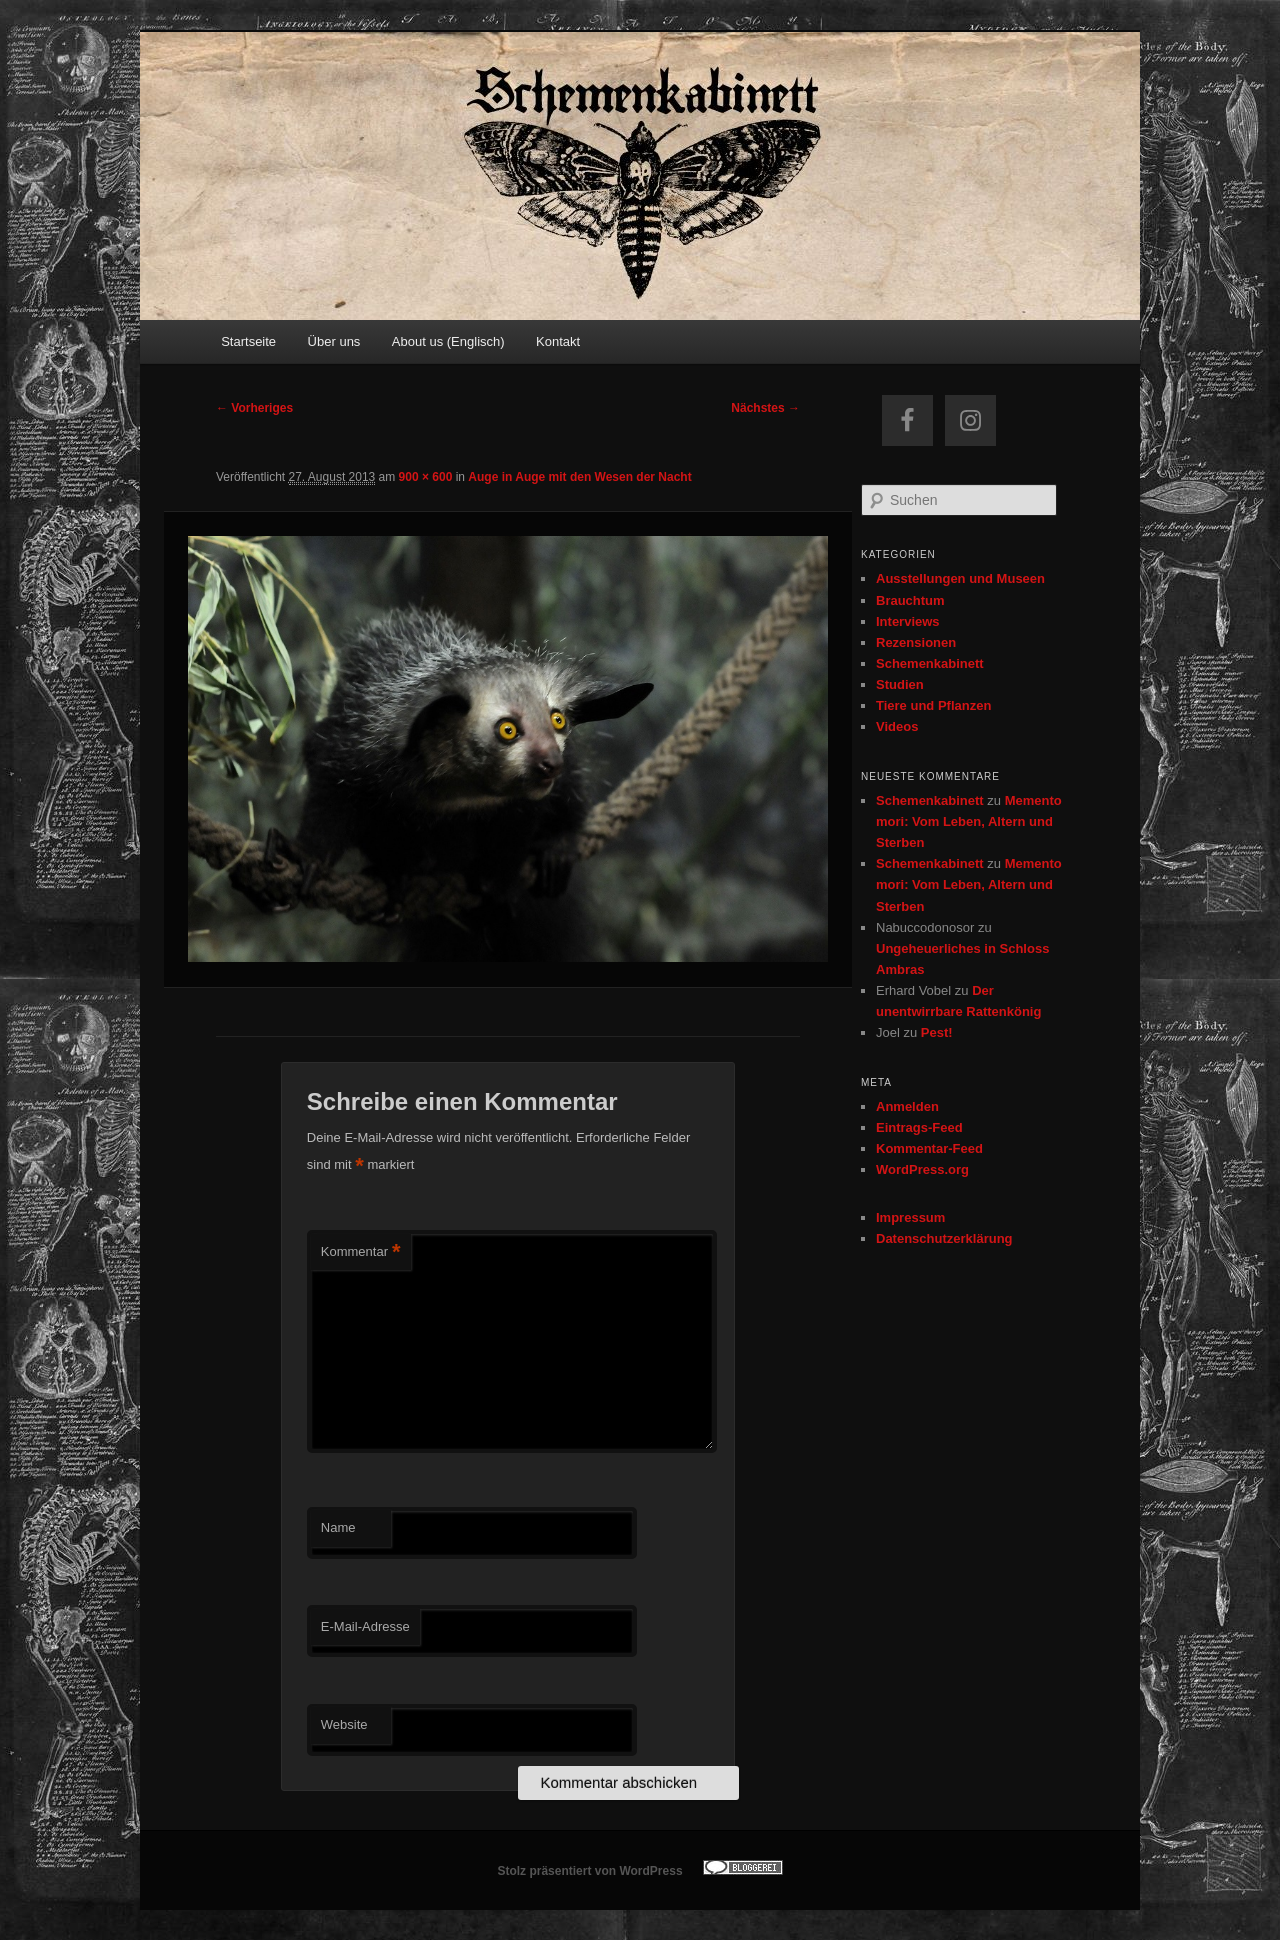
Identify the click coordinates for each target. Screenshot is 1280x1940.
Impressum (910, 1217)
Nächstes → (765, 408)
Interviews (908, 621)
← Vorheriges (254, 408)
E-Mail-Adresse (365, 1626)
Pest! (937, 1032)
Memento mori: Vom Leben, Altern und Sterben (969, 821)
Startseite (248, 341)
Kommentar (361, 1252)
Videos (897, 726)
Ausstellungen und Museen (960, 578)
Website (344, 1724)
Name (338, 1527)
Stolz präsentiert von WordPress (589, 1871)
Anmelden (907, 1106)
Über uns (334, 341)
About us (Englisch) (448, 341)
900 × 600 (426, 477)
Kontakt (558, 341)
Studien (900, 684)
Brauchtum (910, 600)
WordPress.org (922, 1169)
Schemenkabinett (930, 663)
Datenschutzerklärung (944, 1238)
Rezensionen (916, 642)
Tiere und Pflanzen (933, 705)
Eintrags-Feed (919, 1127)
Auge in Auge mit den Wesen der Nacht (579, 477)
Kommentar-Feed (929, 1148)
